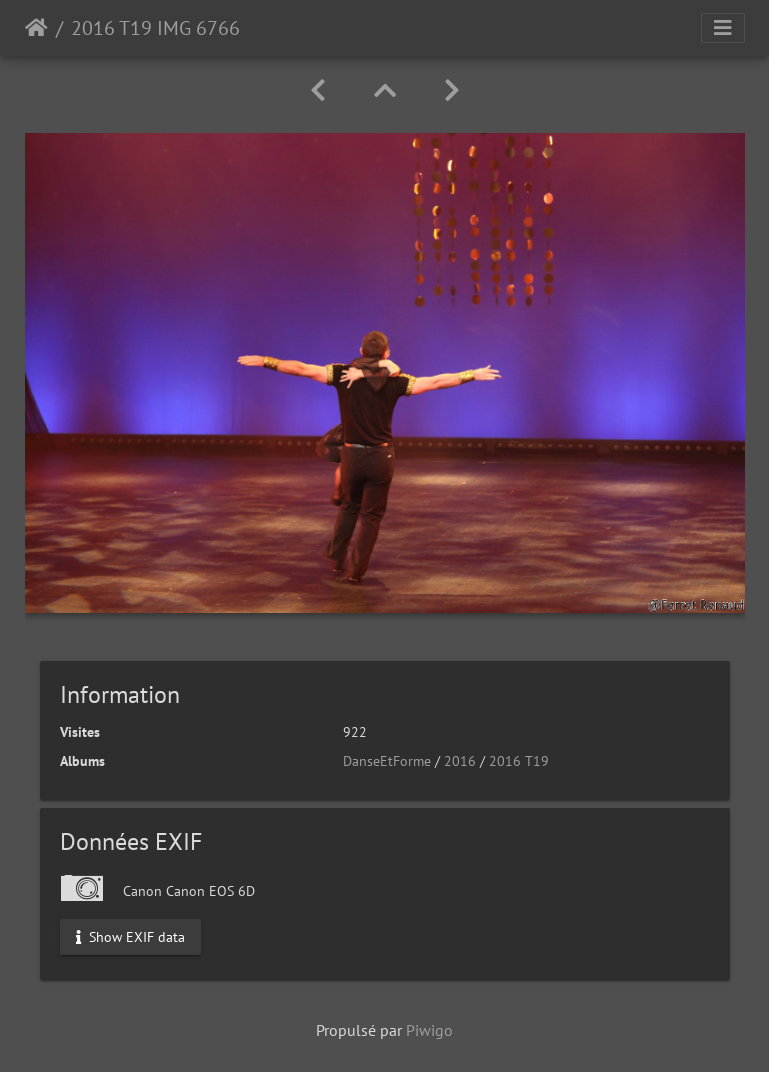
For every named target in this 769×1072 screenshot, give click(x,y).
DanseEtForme (387, 761)
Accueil (36, 28)
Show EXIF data (130, 936)
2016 (460, 761)
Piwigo (429, 1030)
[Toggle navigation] (723, 28)
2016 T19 (519, 761)
